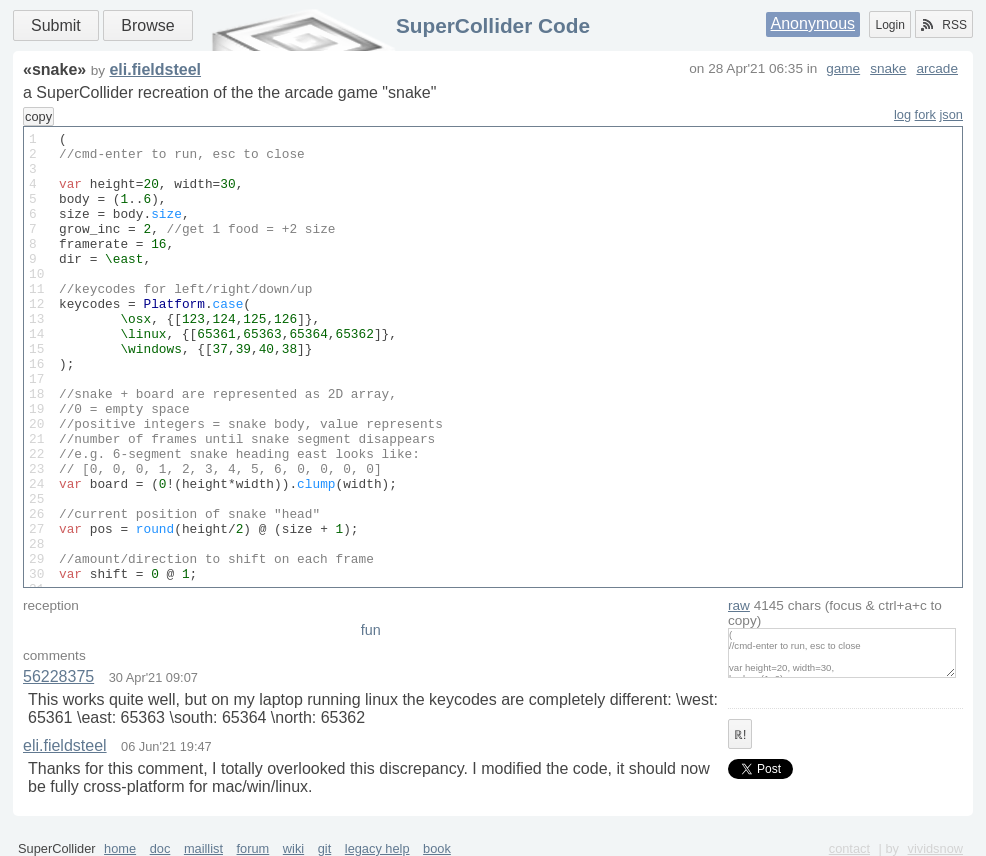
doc (160, 848)
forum (253, 848)
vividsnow (935, 848)
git (325, 848)
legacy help (377, 848)
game (843, 68)
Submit (56, 25)
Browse (147, 25)
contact (849, 848)
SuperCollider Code (493, 25)
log (902, 114)
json (951, 114)
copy (38, 116)
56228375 (58, 676)
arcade (937, 68)
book (437, 848)
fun (371, 630)
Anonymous (813, 23)
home (120, 848)
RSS (944, 25)
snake (888, 68)
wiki (293, 848)
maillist (203, 848)
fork (925, 114)
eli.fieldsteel (155, 69)
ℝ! (740, 735)
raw (739, 605)
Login (889, 25)
